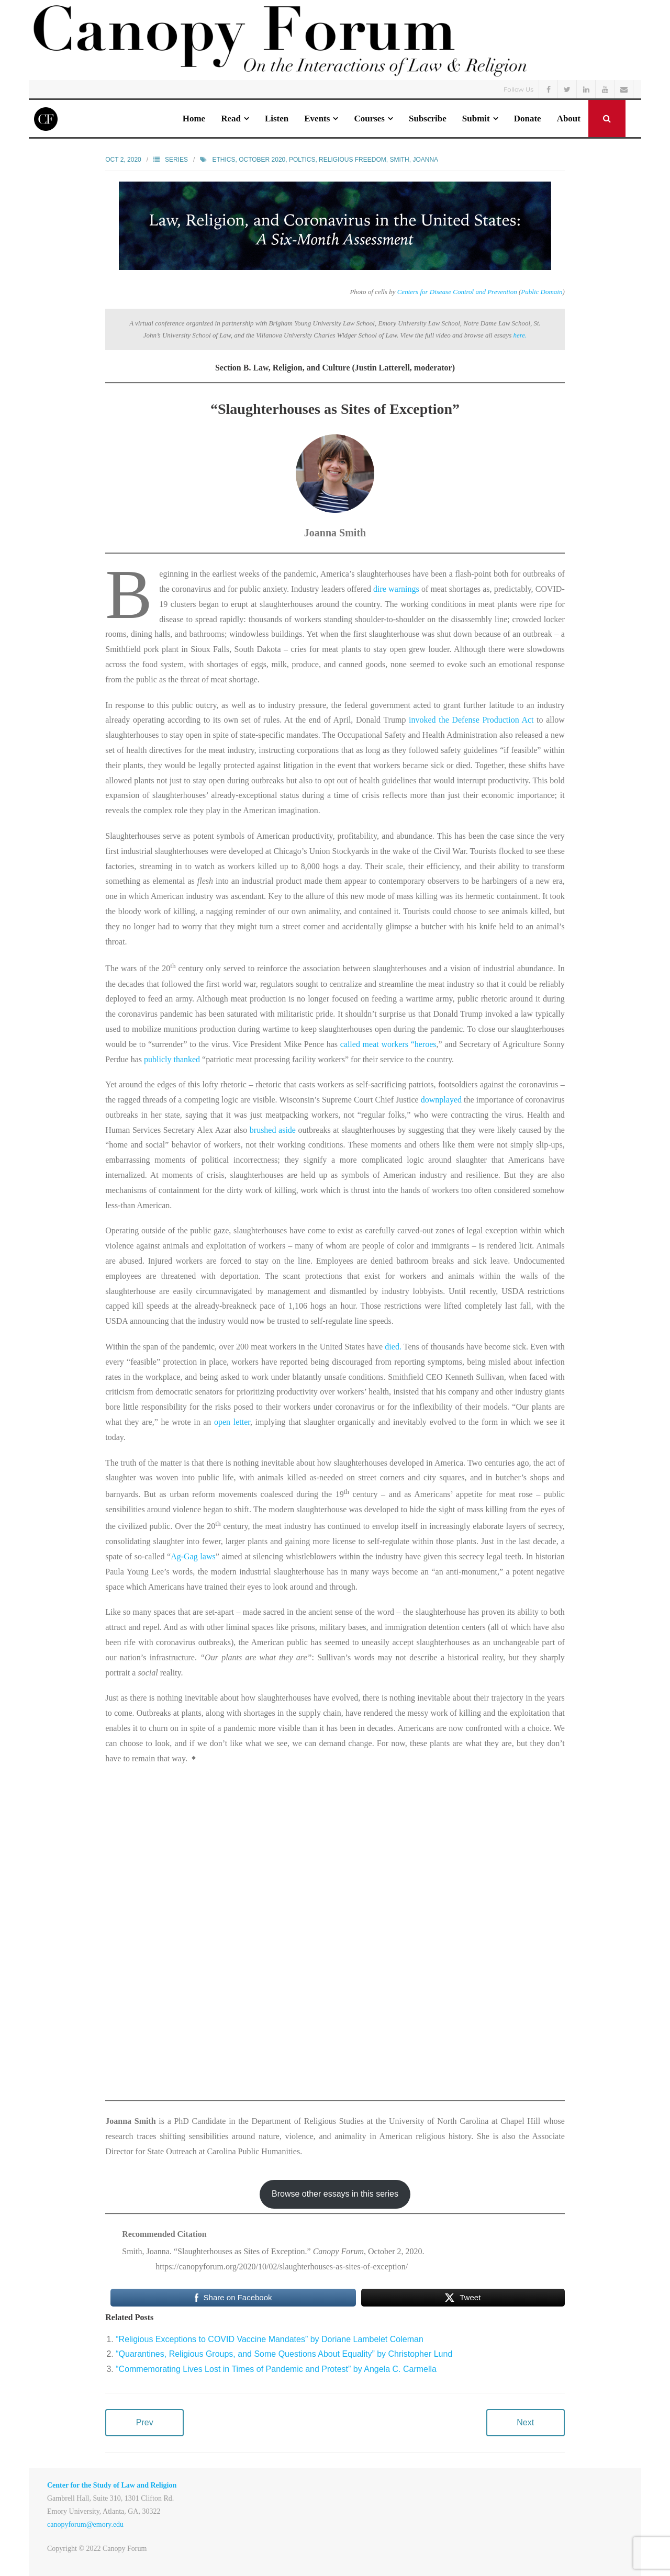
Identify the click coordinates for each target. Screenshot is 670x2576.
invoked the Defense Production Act (471, 719)
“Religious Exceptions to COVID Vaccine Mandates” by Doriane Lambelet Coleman (269, 2339)
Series (176, 159)
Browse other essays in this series (335, 2193)
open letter (232, 1422)
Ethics (223, 159)
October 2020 (262, 159)
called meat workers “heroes (388, 1044)
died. (393, 1346)
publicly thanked (172, 1059)
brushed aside (273, 1130)
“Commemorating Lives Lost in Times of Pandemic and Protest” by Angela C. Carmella (276, 2369)
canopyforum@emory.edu (85, 2524)
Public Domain (541, 292)
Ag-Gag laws (193, 1556)
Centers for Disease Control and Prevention (457, 292)
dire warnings (396, 588)
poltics (302, 159)
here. (520, 335)
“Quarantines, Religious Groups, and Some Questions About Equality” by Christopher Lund (284, 2353)
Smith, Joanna (413, 159)
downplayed (441, 1099)
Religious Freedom (352, 159)
